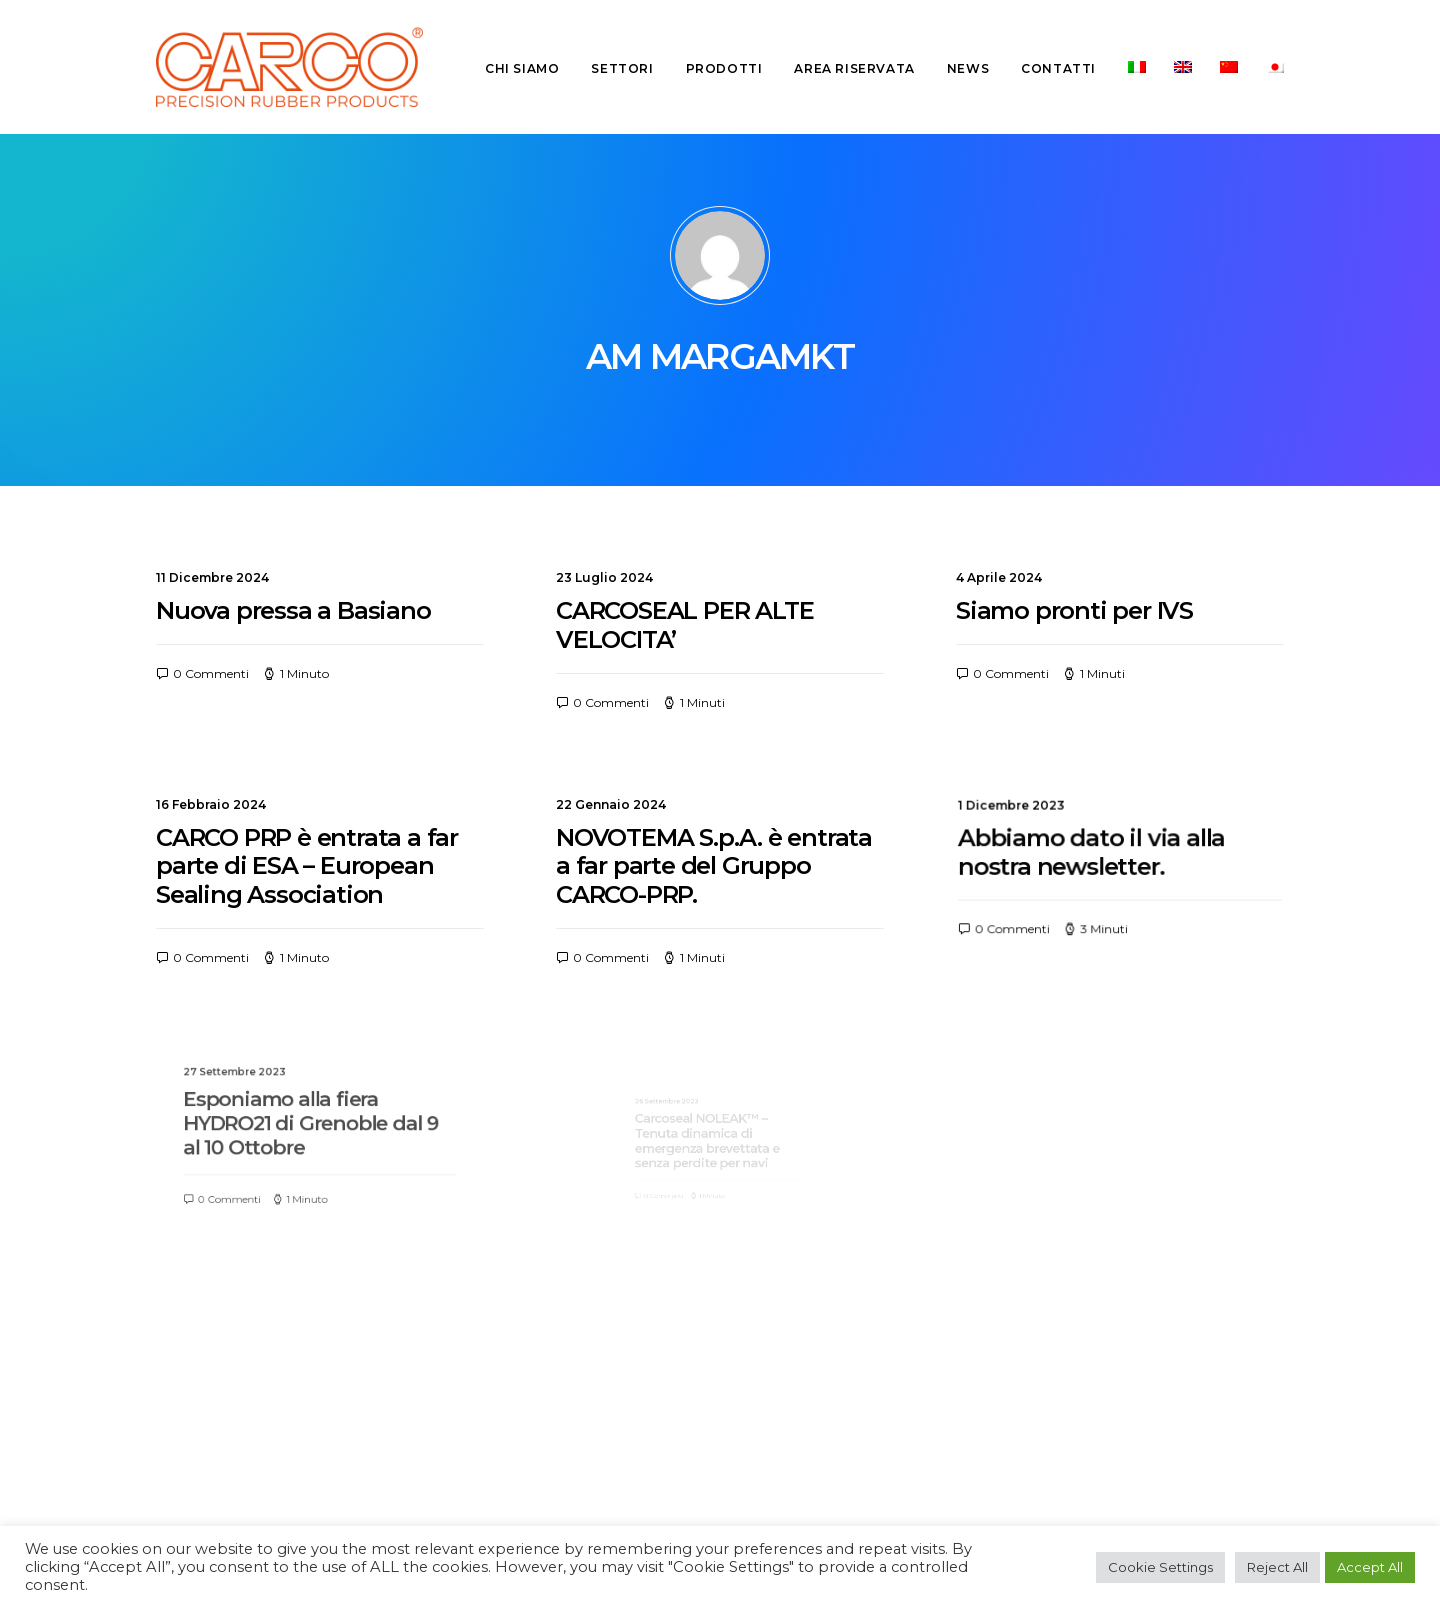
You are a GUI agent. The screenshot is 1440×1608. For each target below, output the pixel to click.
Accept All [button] (1370, 1567)
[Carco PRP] (289, 67)
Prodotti (724, 68)
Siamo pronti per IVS (1074, 610)
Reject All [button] (1277, 1567)
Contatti (1058, 68)
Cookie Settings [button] (1160, 1567)
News (968, 68)
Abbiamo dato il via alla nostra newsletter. (1100, 854)
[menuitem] (529, 69)
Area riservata (854, 68)
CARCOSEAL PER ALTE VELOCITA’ (684, 625)
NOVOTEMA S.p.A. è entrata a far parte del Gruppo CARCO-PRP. (714, 866)
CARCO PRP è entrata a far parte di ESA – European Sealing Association (306, 866)
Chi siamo (522, 68)
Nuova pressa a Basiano (293, 610)
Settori (622, 68)
